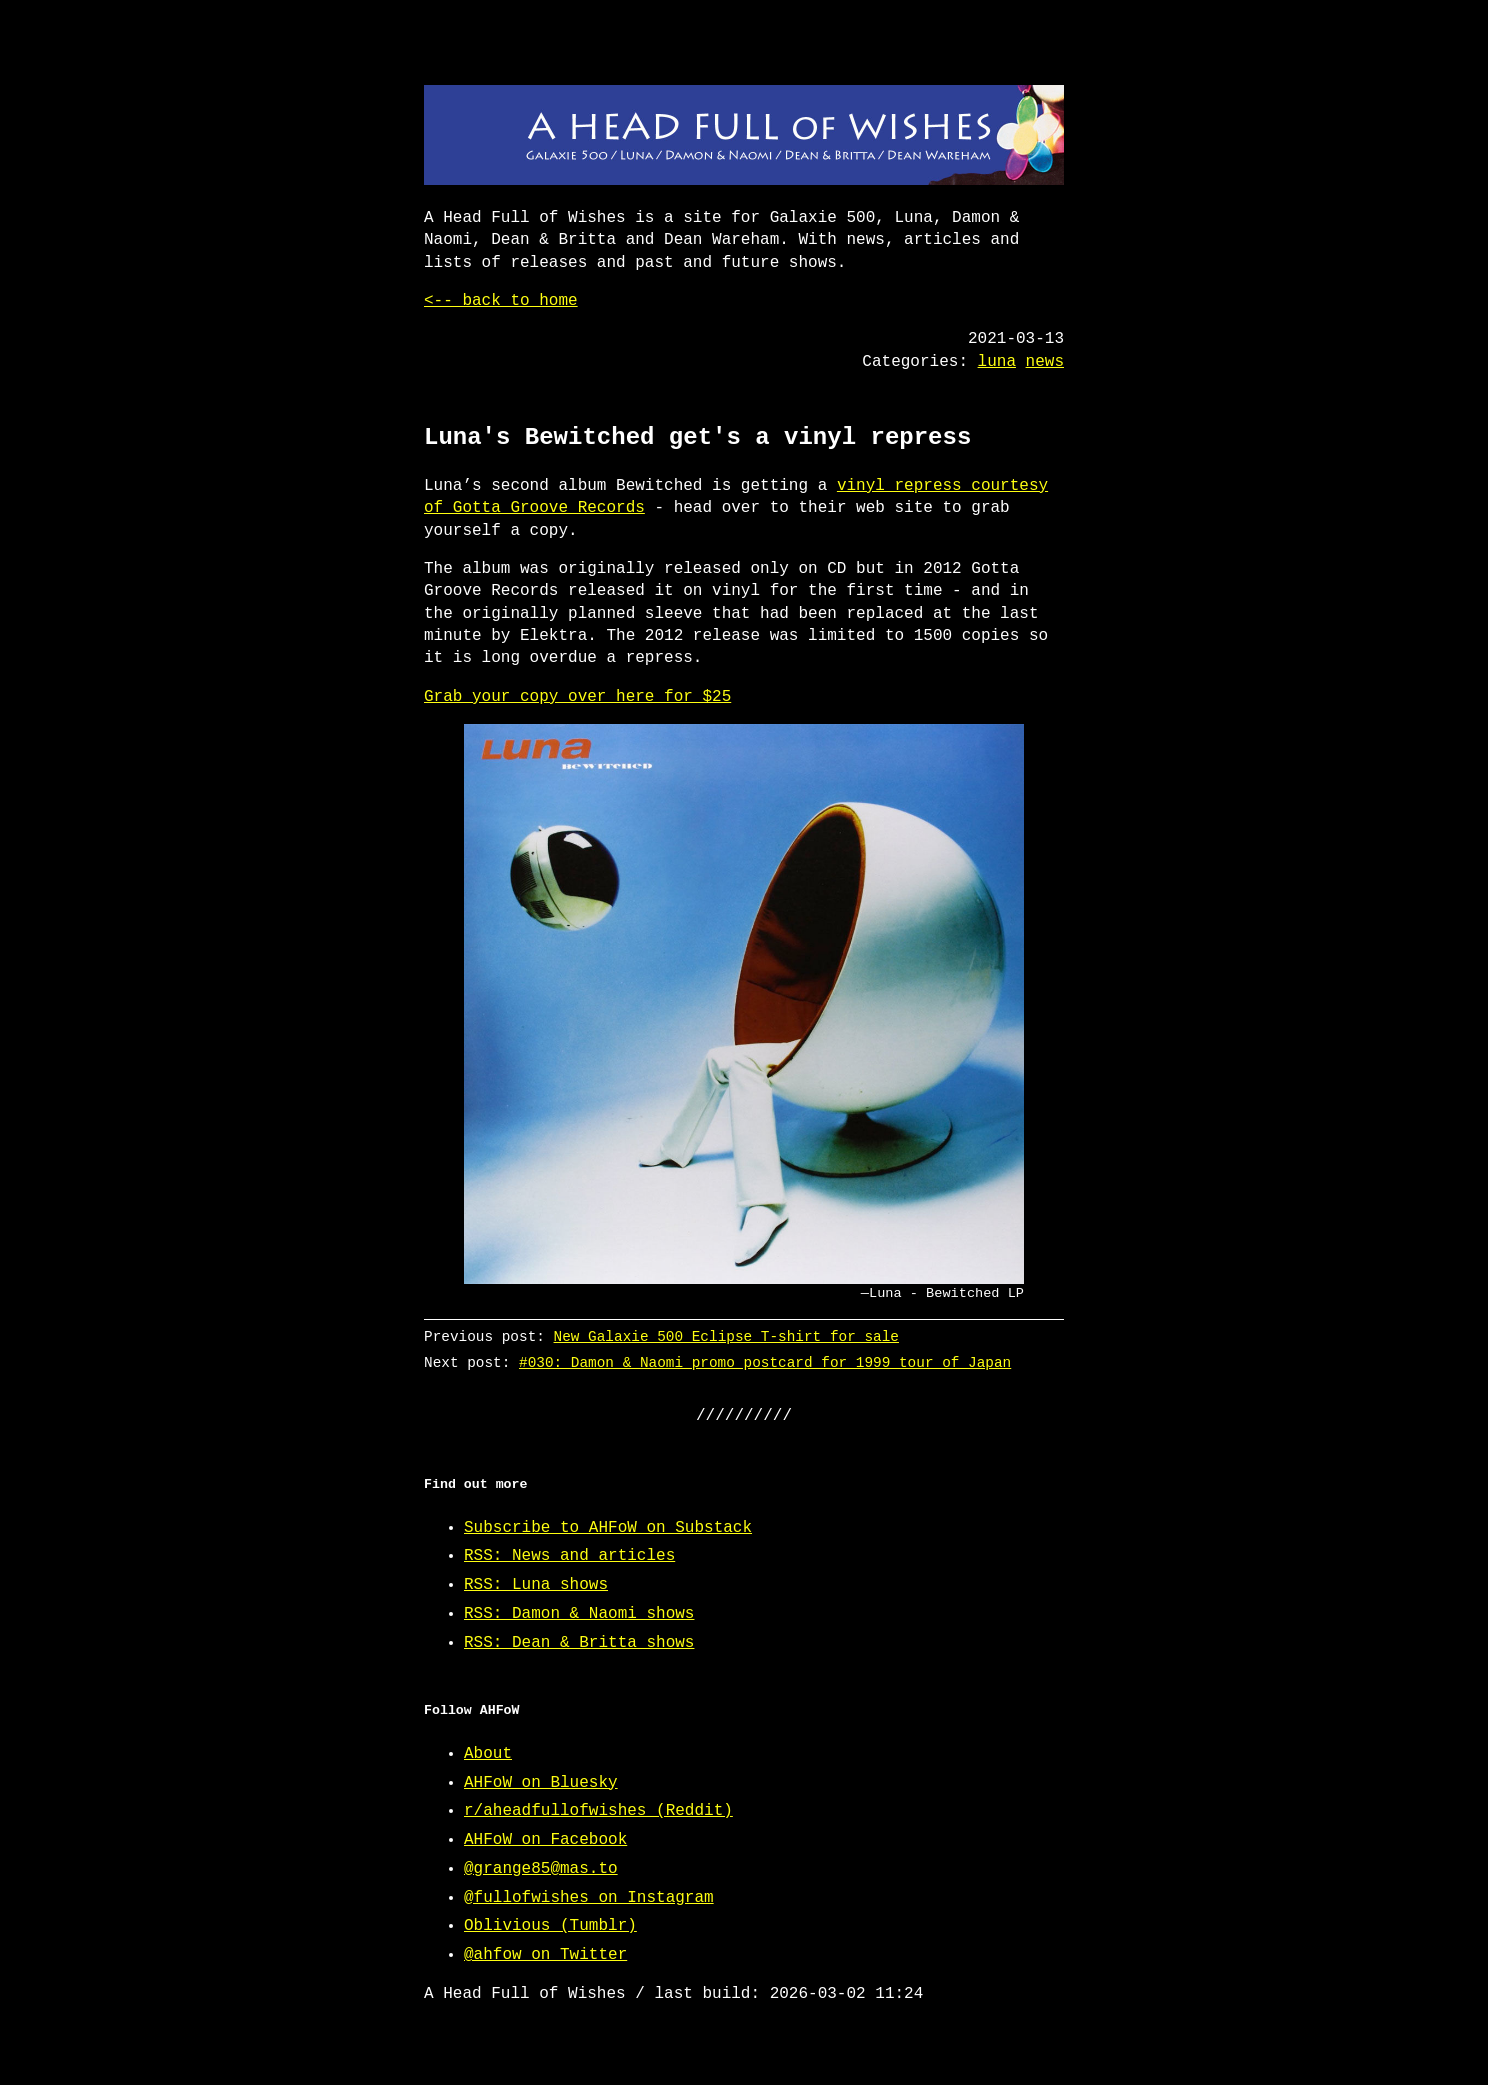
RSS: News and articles (569, 1556)
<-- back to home (501, 301)
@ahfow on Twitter (545, 1955)
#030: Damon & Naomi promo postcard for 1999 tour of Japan (765, 1362)
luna (997, 362)
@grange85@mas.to (541, 1869)
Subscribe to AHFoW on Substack (608, 1528)
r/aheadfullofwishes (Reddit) (598, 1811)
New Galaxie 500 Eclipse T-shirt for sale (726, 1336)
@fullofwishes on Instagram (589, 1898)
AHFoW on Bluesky (541, 1783)
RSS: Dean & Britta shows (579, 1643)
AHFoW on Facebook (545, 1840)
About (488, 1754)
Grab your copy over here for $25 (577, 697)
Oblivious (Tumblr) (550, 1926)
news (1045, 362)
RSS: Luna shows (536, 1585)
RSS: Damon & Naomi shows (579, 1614)
